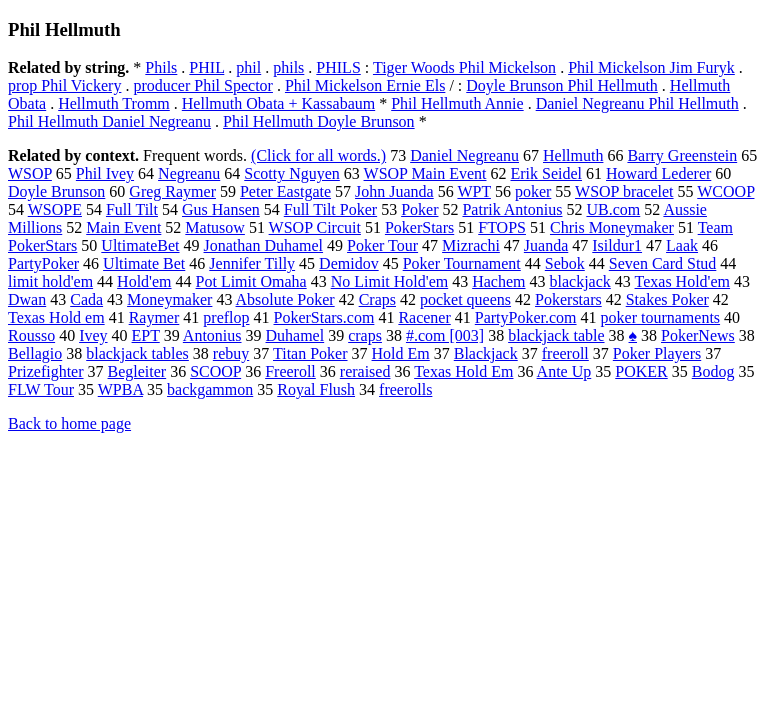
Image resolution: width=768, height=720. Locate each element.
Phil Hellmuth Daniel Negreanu (109, 121)
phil (248, 67)
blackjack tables (137, 353)
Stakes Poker (667, 299)
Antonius (212, 335)
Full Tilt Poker (330, 209)
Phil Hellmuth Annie (457, 103)
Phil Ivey (105, 173)
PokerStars (419, 227)
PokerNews (698, 335)
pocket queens (465, 299)
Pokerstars (568, 299)
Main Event (123, 227)
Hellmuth (573, 155)
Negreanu (189, 173)
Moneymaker (169, 299)
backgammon (210, 389)
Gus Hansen (221, 209)
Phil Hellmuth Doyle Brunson (319, 121)
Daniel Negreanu (464, 155)
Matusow (215, 227)
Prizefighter (46, 371)
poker (533, 191)
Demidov (349, 263)
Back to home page (69, 423)
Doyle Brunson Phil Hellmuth (562, 85)
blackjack (580, 281)
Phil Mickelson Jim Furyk (651, 67)
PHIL (206, 67)
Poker (419, 209)
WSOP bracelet (624, 191)
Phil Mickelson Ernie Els (365, 85)
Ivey (93, 335)
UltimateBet (140, 245)
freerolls (405, 389)
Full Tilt (132, 209)
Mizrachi (471, 245)
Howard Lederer (658, 173)
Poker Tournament (462, 263)
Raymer (154, 317)
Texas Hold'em (683, 281)
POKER (641, 371)
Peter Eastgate (285, 191)
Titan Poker (310, 353)
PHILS (338, 67)
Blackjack (486, 353)
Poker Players (657, 353)
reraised (365, 371)
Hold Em (401, 353)
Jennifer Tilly (252, 263)
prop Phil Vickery (64, 85)
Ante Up (564, 371)
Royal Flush (316, 389)
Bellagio (35, 353)
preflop (226, 317)
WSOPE (55, 209)
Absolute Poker (285, 299)
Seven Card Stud (663, 263)
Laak (682, 245)
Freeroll (290, 371)
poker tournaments (661, 317)
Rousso (31, 335)
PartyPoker (43, 263)
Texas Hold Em (463, 371)
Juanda (546, 245)
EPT (146, 335)
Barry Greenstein (682, 155)
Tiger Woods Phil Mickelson (464, 67)
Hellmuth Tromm (114, 103)
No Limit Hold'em (390, 281)
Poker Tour (382, 245)
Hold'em (144, 281)
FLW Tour (41, 389)
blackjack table (556, 335)
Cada (86, 299)
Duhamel (295, 335)
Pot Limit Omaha (251, 281)
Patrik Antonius (512, 209)
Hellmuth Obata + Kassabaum (278, 103)
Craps (377, 299)
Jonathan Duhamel (264, 245)
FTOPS (502, 227)
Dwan (27, 299)
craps (365, 335)
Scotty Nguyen (292, 173)
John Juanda (394, 191)
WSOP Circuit (315, 227)
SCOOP (215, 371)
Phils (161, 67)
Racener (424, 317)
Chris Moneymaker (612, 227)
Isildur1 (617, 245)
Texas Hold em (56, 317)
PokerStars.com (324, 317)
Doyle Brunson (56, 191)
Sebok (565, 263)
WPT (473, 191)
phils (288, 67)
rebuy (231, 353)
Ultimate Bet (144, 263)
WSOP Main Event (425, 173)
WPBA (120, 389)
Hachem (498, 281)
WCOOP (725, 191)
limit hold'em (50, 281)
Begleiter (137, 371)
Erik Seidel (546, 173)
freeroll (565, 353)
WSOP (30, 173)
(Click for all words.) (318, 155)
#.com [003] (445, 335)
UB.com (613, 209)
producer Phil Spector (203, 85)
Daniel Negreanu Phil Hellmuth (637, 103)
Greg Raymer (172, 191)
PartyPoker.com (526, 317)
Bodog (713, 371)
